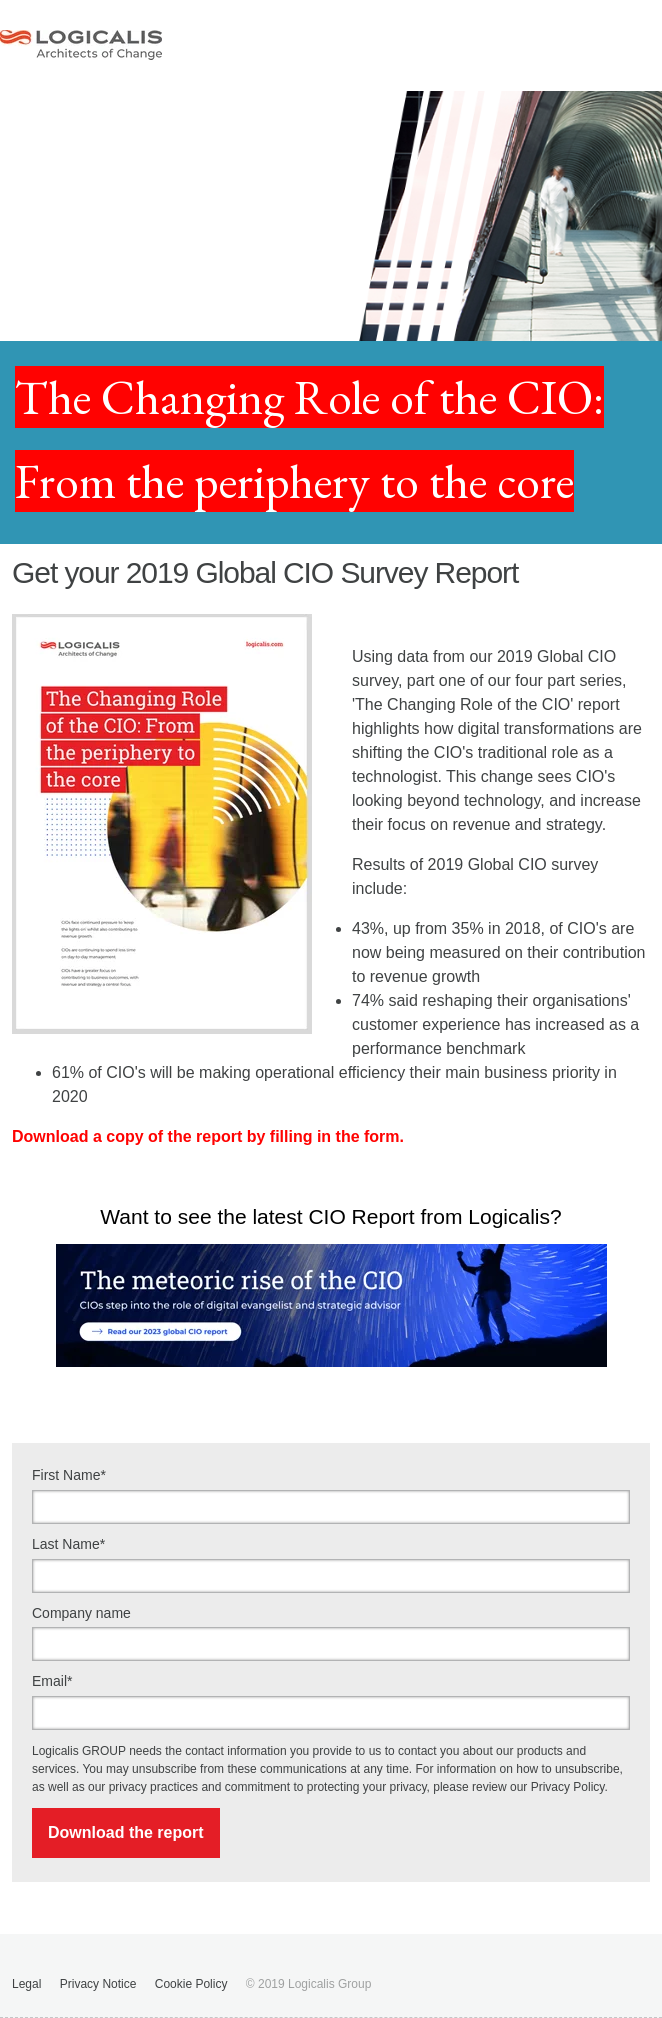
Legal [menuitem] (26, 1984)
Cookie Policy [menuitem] (191, 1984)
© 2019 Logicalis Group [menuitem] (309, 1984)
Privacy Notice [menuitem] (98, 1984)
